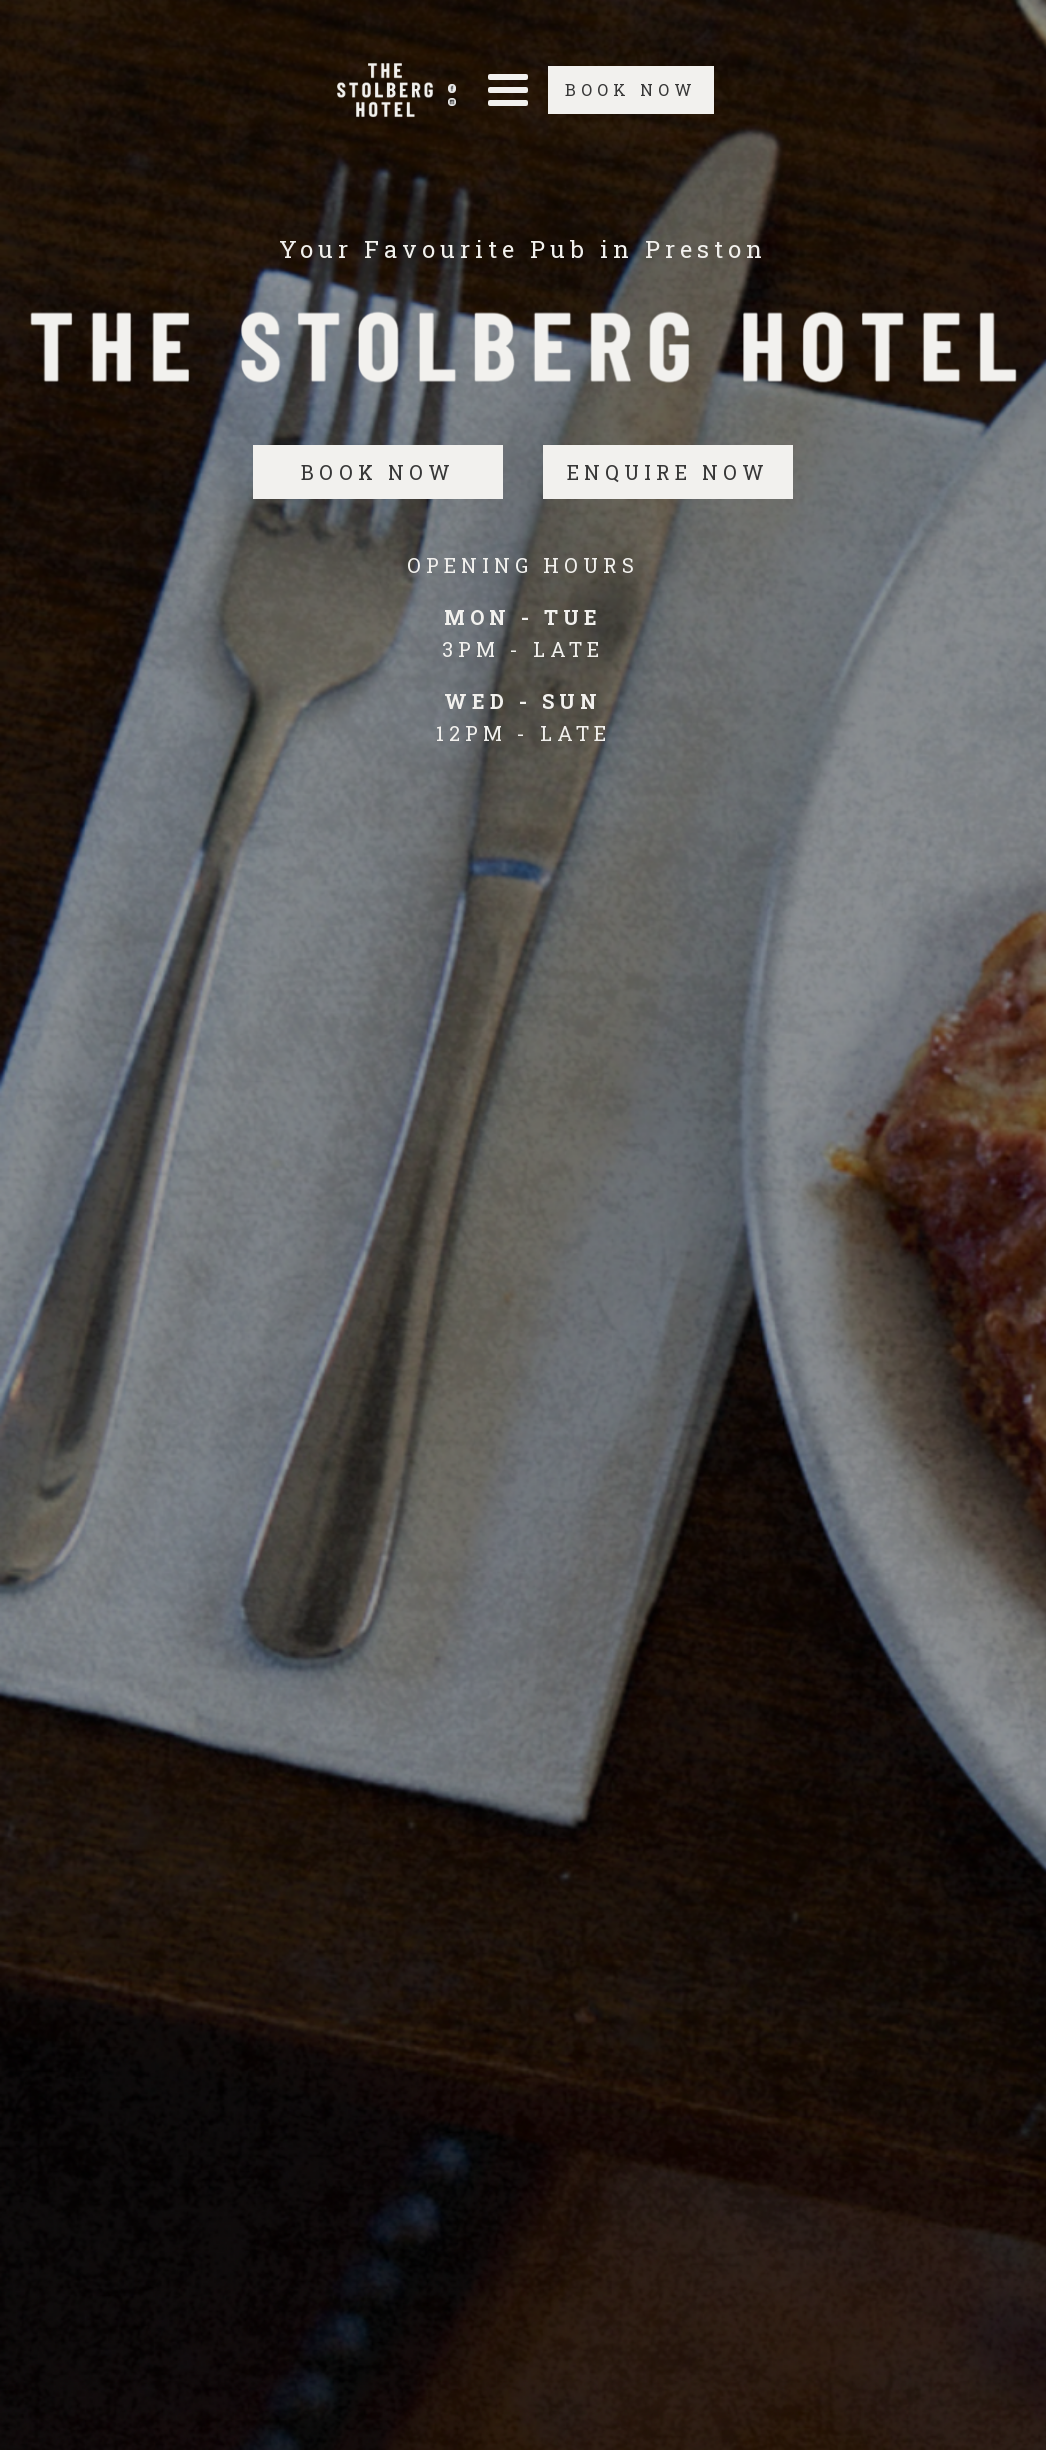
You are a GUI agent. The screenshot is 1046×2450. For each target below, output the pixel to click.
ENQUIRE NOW (668, 472)
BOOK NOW (631, 89)
